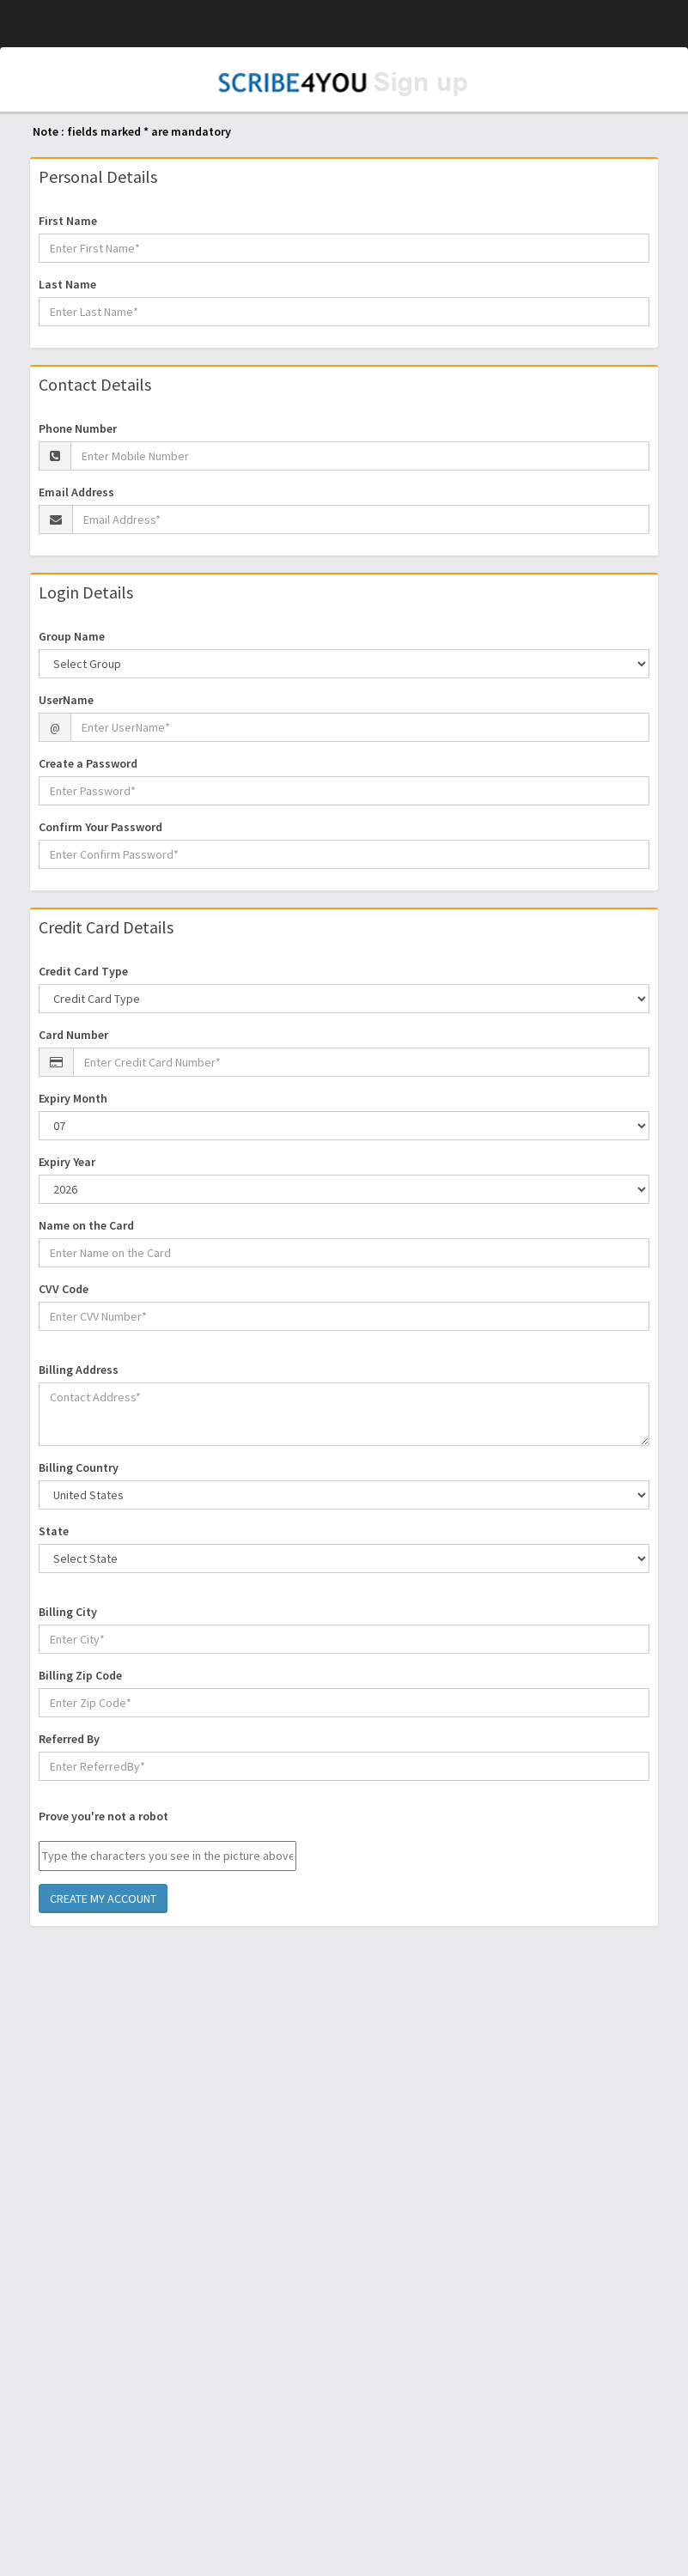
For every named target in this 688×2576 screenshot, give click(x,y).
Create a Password (88, 763)
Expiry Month (73, 1098)
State (54, 1531)
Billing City (68, 1611)
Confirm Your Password (100, 827)
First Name (68, 220)
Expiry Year (67, 1162)
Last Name (67, 284)
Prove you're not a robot (103, 1816)
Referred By (69, 1739)
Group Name (72, 636)
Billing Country (79, 1467)
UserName (66, 700)
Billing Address (79, 1369)
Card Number (73, 1034)
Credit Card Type (83, 971)
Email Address (76, 492)
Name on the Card (86, 1225)
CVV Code (63, 1289)
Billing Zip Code (80, 1675)
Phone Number (78, 428)
